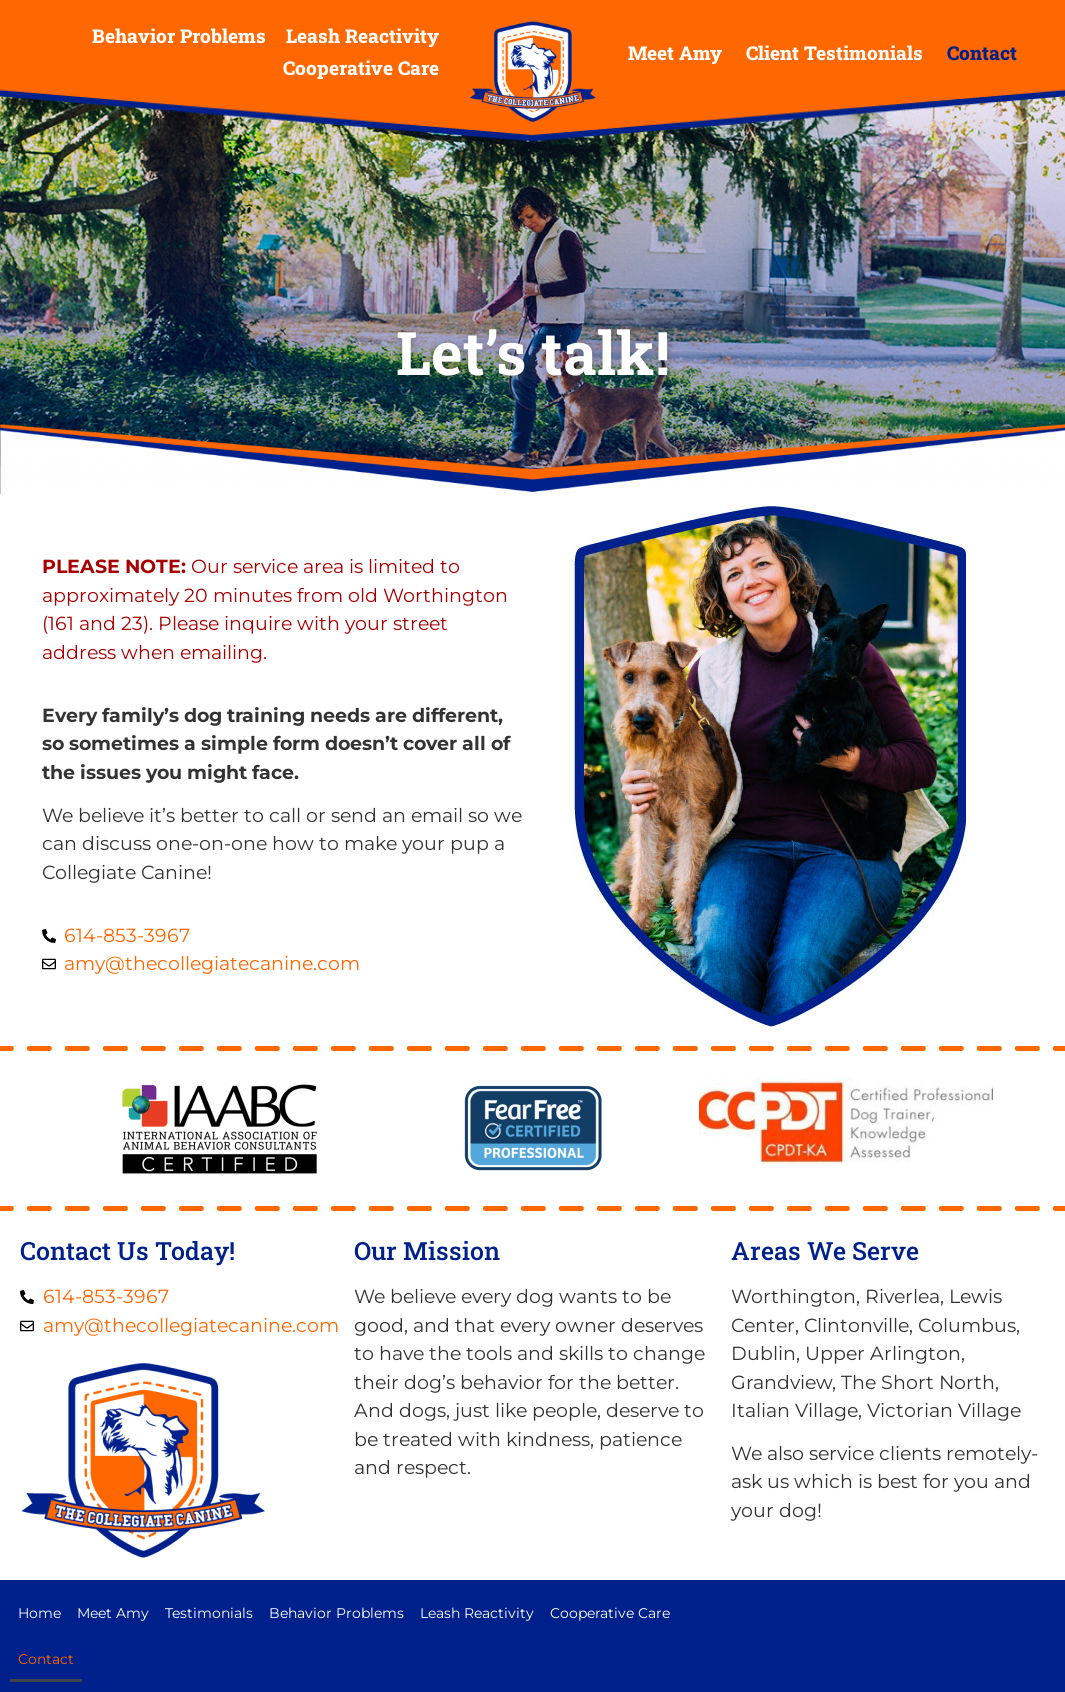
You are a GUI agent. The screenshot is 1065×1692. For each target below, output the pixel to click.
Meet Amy (675, 52)
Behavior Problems (179, 35)
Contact (982, 52)
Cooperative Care (361, 67)
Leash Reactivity (362, 35)
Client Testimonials (834, 52)
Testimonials (209, 1613)
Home (39, 1613)
